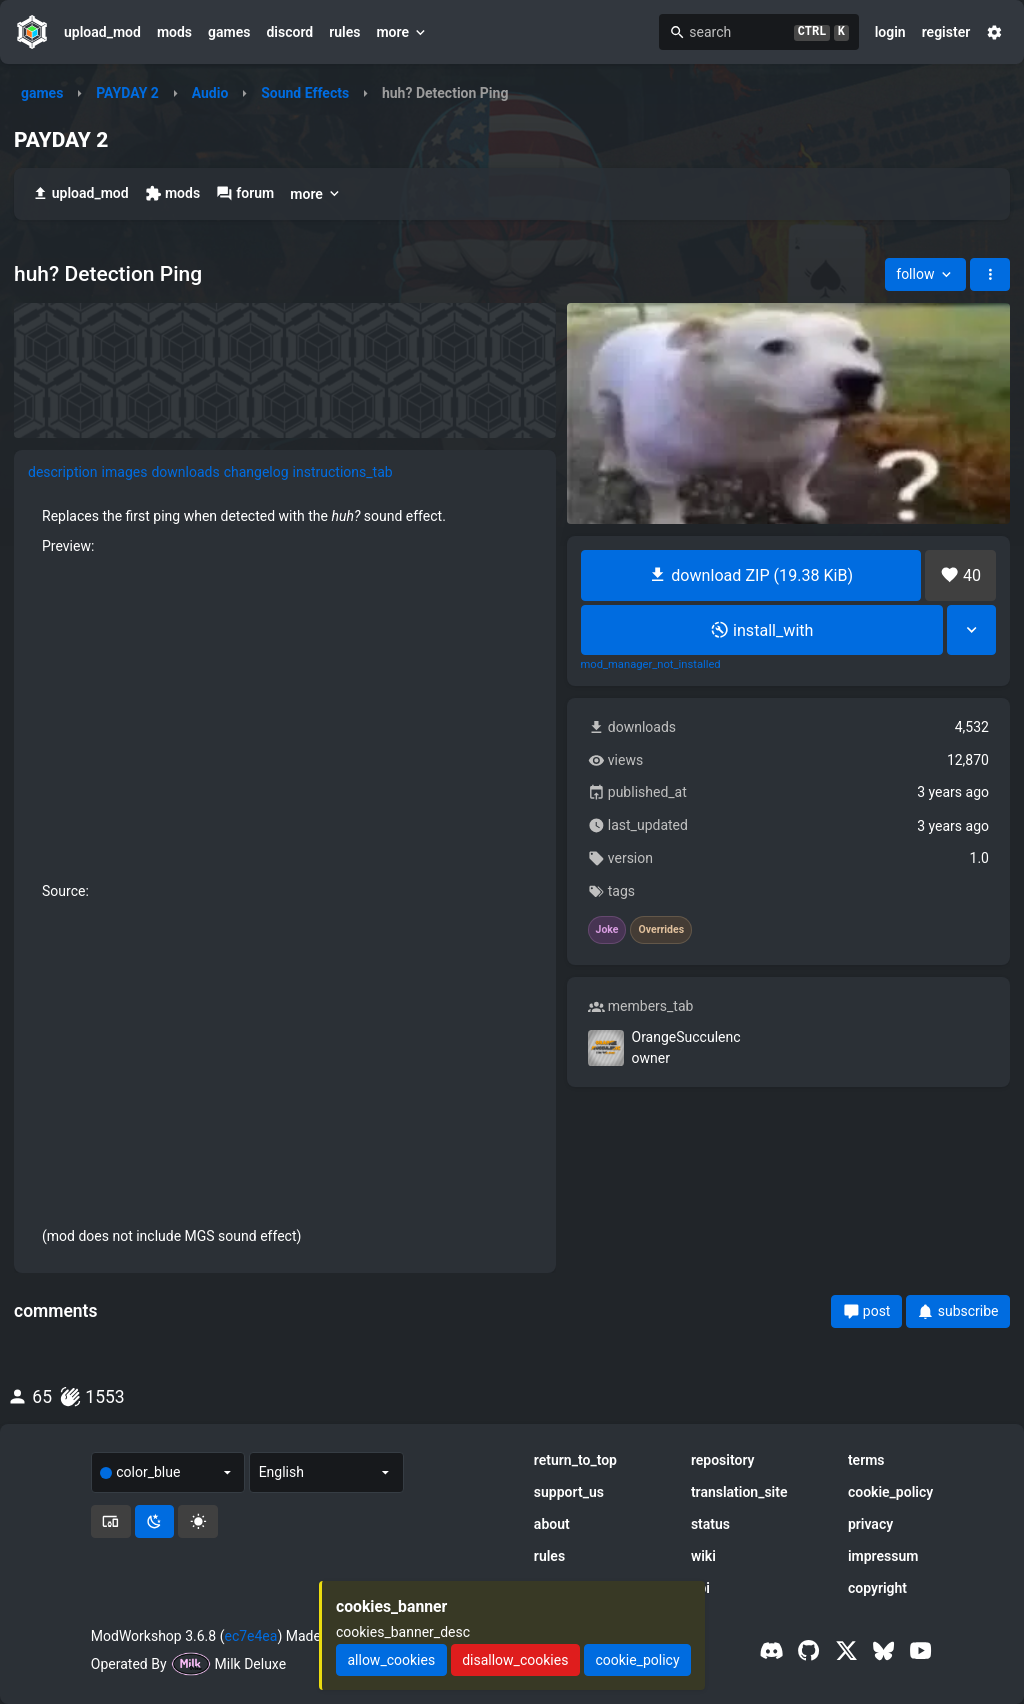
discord (289, 32)
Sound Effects (305, 93)
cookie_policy (890, 1492)
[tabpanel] (285, 876)
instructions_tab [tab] (343, 472)
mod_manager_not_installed (651, 665)
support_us (569, 1492)
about (552, 1524)
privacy (870, 1524)
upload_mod (102, 32)
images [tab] (125, 472)
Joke (607, 930)
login (890, 32)
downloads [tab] (185, 472)
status (710, 1524)
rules (344, 32)
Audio (210, 93)
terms (866, 1460)
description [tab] (63, 472)
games (229, 32)
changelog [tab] (256, 472)
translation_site (739, 1492)
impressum (883, 1556)
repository (723, 1460)
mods (174, 32)
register (946, 32)
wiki (703, 1556)
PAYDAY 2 (127, 93)
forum (245, 193)
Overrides (661, 930)
